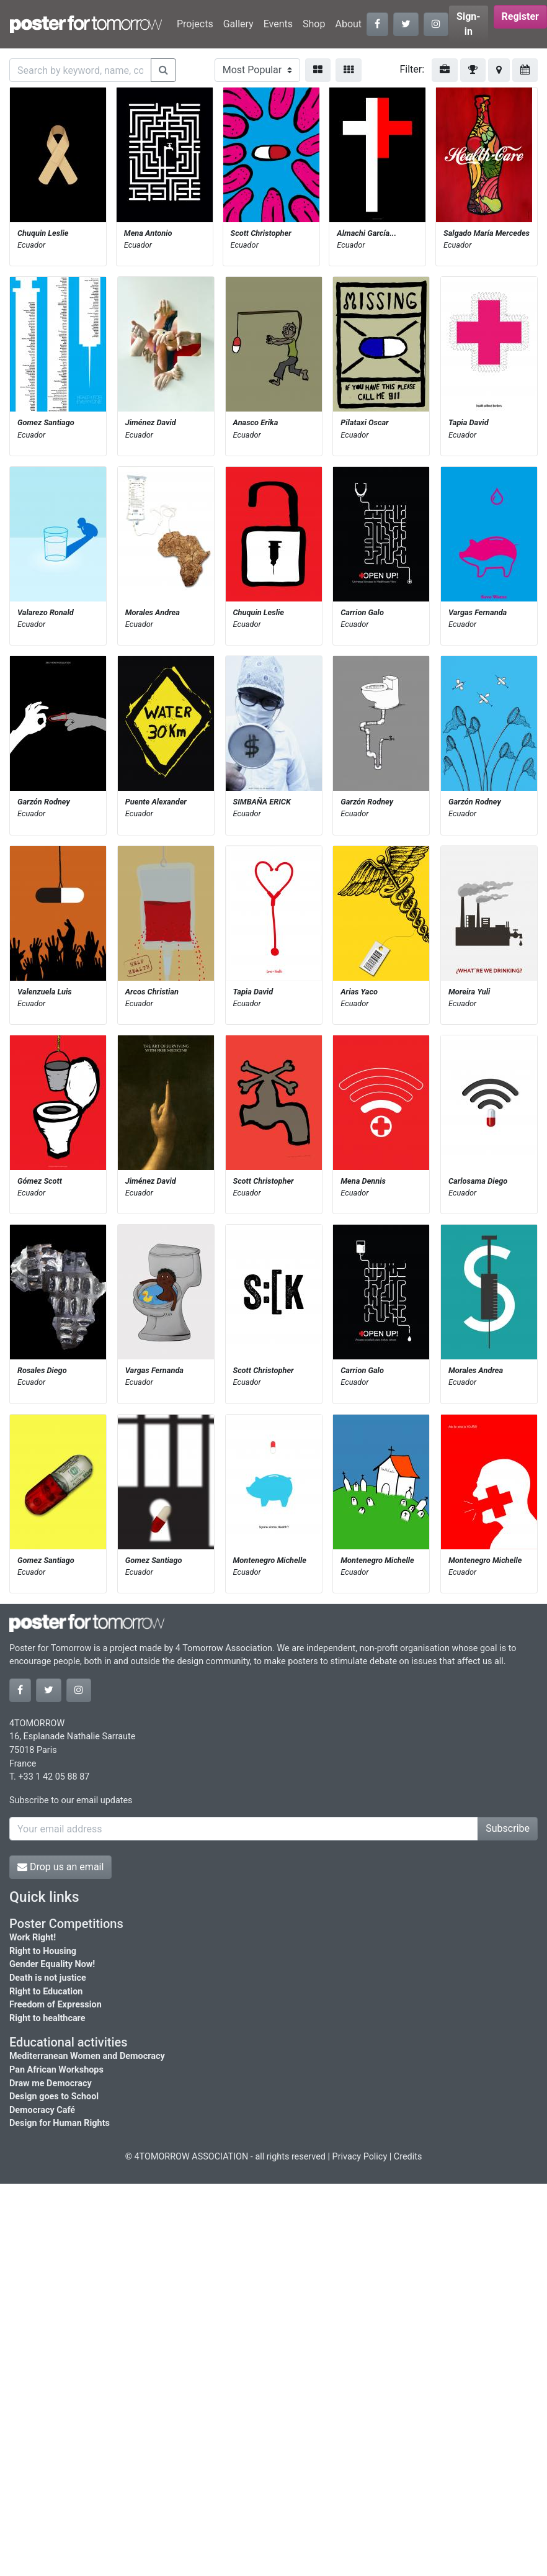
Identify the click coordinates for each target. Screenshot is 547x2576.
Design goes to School (54, 2096)
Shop (314, 24)
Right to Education (45, 1991)
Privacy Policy (360, 2156)
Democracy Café (42, 2110)
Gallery (238, 24)
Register (520, 16)
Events (278, 24)
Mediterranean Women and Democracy (87, 2056)
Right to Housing (42, 1951)
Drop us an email (60, 1867)
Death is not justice (47, 1978)
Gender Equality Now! (52, 1964)
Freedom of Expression (55, 2004)
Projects (195, 24)
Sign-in (468, 24)
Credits (408, 2156)
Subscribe (508, 1828)
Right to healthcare (47, 2018)
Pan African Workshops (56, 2070)
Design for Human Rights (59, 2123)
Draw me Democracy (50, 2083)
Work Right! (32, 1937)
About (348, 24)
